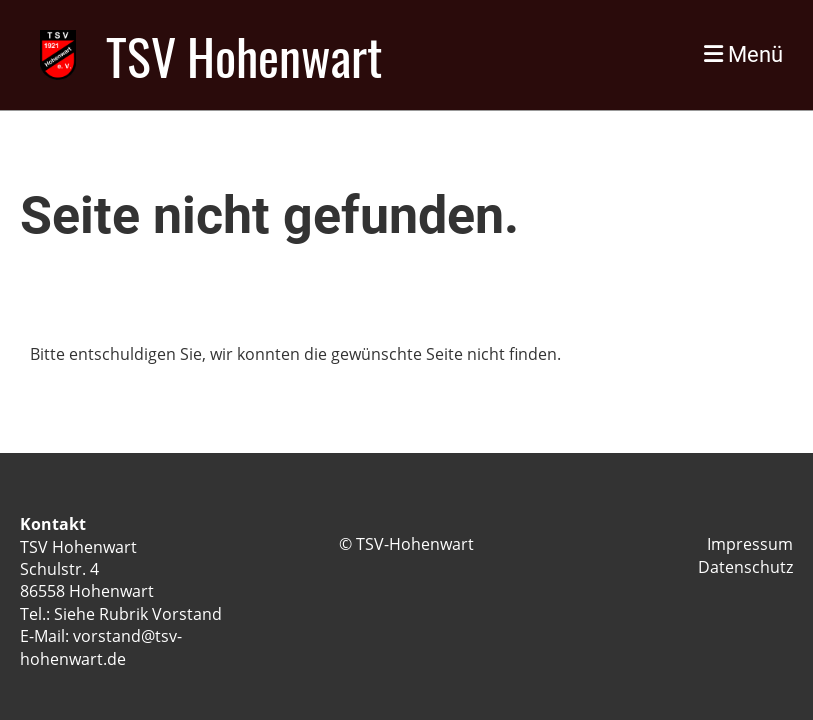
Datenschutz (745, 567)
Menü (743, 54)
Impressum (750, 544)
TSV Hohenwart (244, 55)
